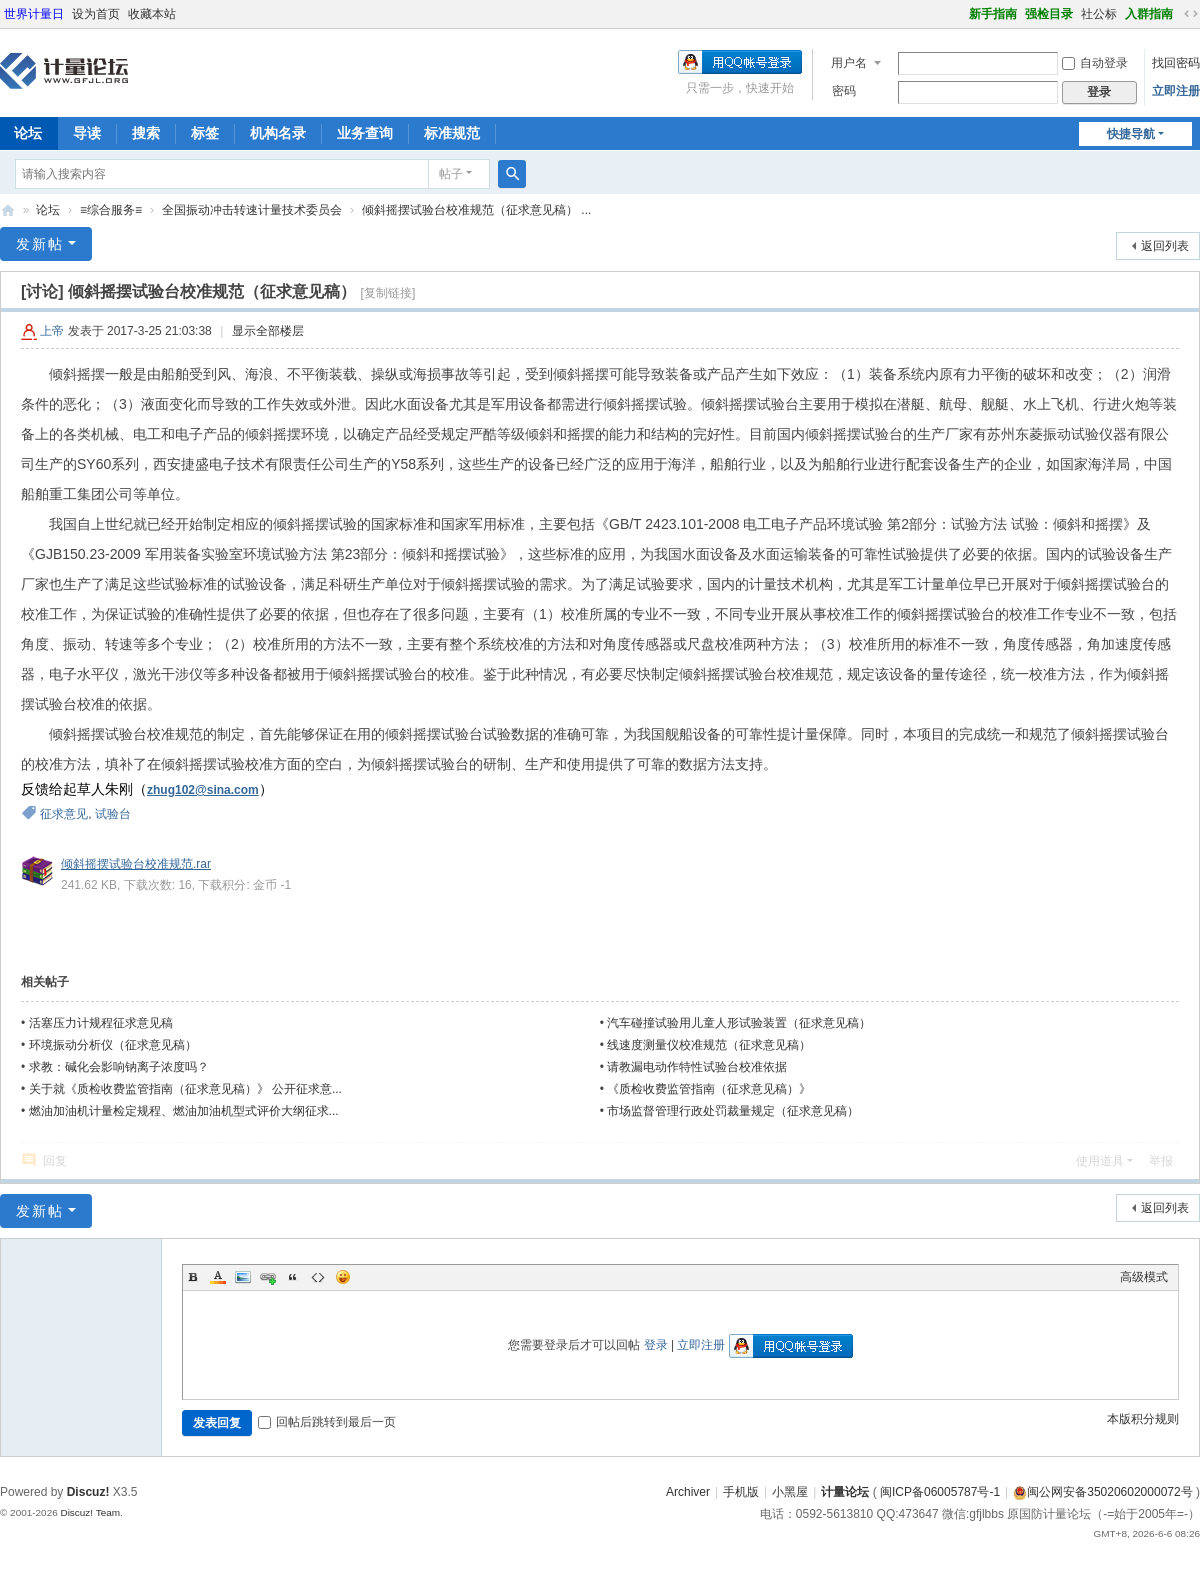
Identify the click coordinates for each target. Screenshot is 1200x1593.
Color (218, 1277)
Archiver (688, 1492)
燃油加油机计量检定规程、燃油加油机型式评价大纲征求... (184, 1111)
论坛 (48, 210)
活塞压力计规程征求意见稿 (101, 1023)
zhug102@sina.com (203, 790)
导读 (87, 133)
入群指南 (1149, 14)
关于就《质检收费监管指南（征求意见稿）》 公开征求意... (185, 1089)
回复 (55, 1161)
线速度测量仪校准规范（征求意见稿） (709, 1045)
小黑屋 (790, 1492)
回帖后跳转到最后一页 (327, 1422)
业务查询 (365, 133)
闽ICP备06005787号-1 (940, 1492)
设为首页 (96, 14)
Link (268, 1277)
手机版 (741, 1492)
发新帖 (40, 244)
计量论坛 (8, 210)
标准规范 (452, 133)
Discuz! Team (90, 1512)
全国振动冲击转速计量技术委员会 (252, 210)
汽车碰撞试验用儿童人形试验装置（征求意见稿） (739, 1023)
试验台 (113, 814)
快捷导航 (1131, 134)
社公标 (1099, 14)
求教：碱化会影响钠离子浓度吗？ (119, 1067)
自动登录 (1095, 63)
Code (318, 1277)
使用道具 (1100, 1161)
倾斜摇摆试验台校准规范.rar (136, 864)
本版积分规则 (1143, 1419)
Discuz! (88, 1492)
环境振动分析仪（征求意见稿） (113, 1045)
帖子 (451, 174)
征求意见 (64, 814)
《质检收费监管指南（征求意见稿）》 (709, 1089)
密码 (844, 91)
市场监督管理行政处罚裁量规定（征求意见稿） (733, 1111)
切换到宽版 (1191, 14)
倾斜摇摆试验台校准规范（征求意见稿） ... (476, 210)
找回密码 (1176, 63)
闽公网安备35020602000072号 (1102, 1492)
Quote (293, 1277)
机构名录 (278, 133)
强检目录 (1049, 14)
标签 (205, 133)
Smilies (343, 1277)
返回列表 (1165, 246)
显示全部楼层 (268, 331)
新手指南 (993, 14)
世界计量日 (34, 14)
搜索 (146, 133)
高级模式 (1144, 1277)
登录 (656, 1345)
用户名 (849, 63)
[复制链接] (388, 293)
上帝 (52, 331)
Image (243, 1277)
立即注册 (1176, 91)
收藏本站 (152, 14)
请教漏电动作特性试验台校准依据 (697, 1067)
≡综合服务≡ (111, 210)
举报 (1161, 1161)
